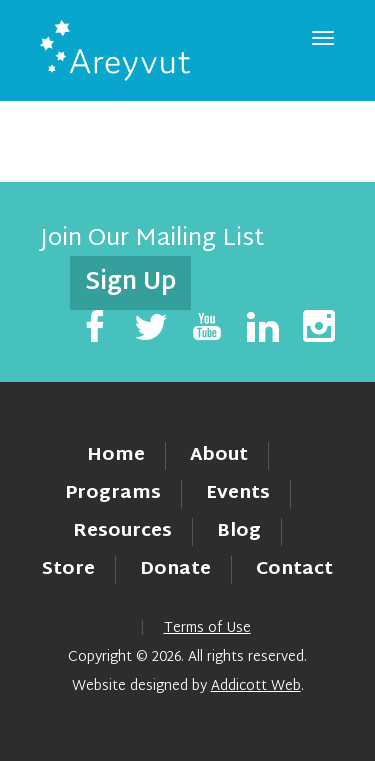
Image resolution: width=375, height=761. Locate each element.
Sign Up (130, 283)
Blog (239, 531)
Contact (294, 569)
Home (116, 455)
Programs (113, 493)
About (219, 455)
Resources (122, 531)
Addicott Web (256, 686)
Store (68, 569)
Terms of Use (207, 628)
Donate (175, 569)
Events (238, 493)
